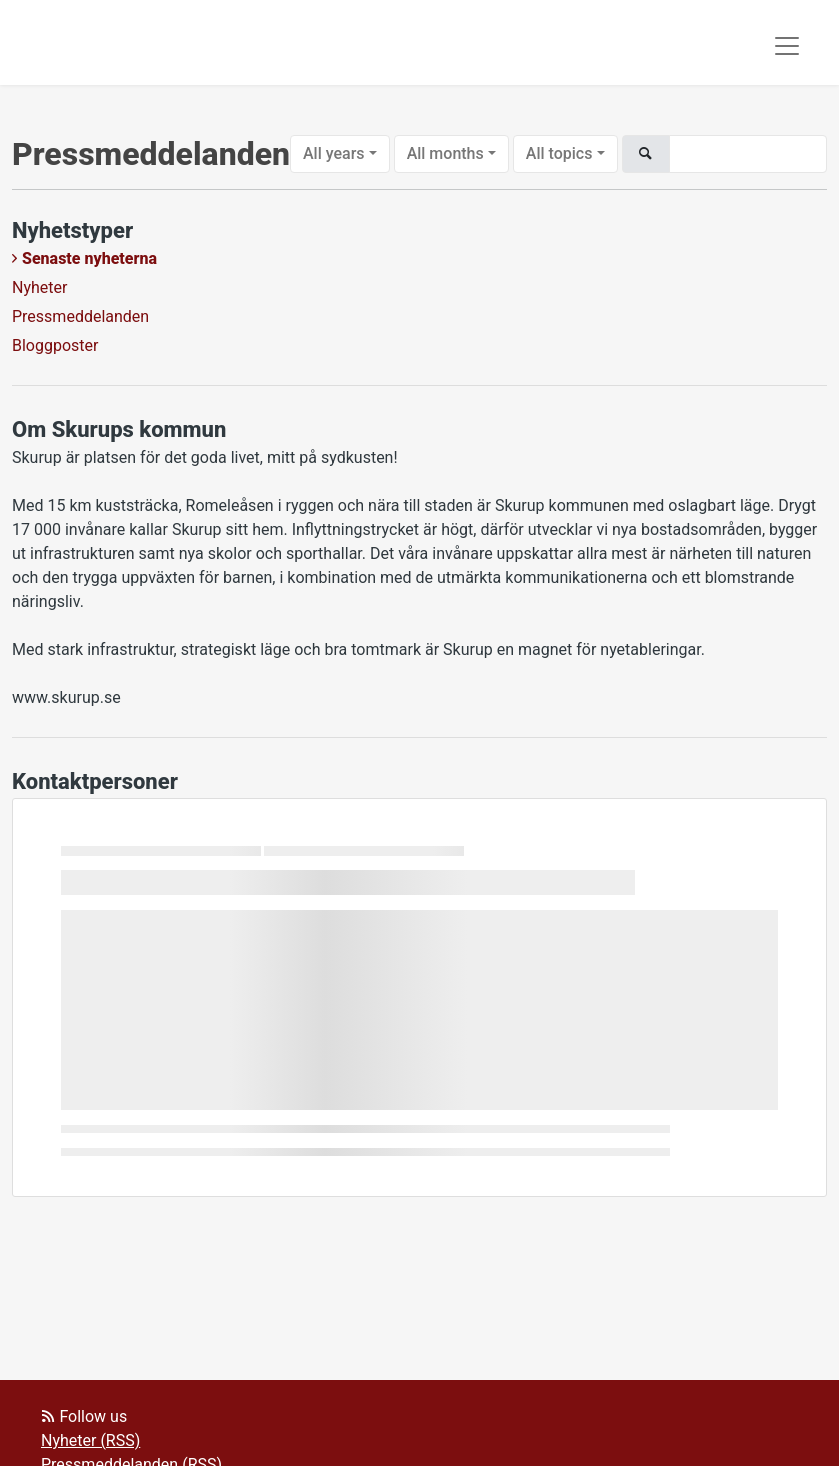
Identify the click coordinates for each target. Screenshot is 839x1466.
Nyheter (39, 287)
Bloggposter (55, 345)
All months (445, 153)
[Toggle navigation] (787, 46)
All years (334, 153)
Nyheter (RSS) (90, 1440)
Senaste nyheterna (89, 258)
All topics (559, 153)
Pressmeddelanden (80, 316)
